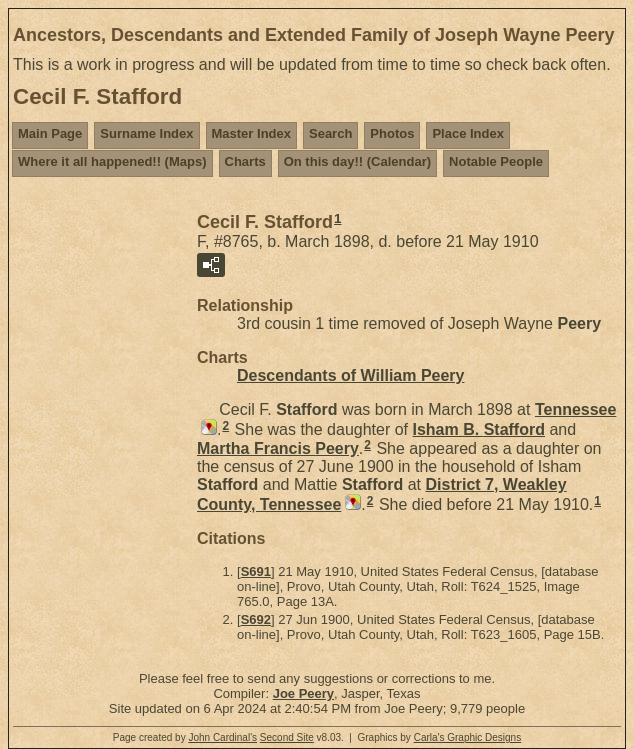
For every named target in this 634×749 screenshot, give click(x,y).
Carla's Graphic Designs (468, 737)
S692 (256, 619)
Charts (245, 161)
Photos (392, 133)
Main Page (50, 133)
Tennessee (576, 409)
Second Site (287, 737)
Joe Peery (303, 693)
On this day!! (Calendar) (357, 161)
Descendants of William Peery (351, 375)
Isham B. (478, 429)
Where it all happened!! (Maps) (112, 161)
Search (330, 133)
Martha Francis (278, 448)
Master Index (251, 133)
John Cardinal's (222, 737)
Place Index (468, 133)
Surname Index (146, 133)
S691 (256, 571)
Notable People (496, 161)
